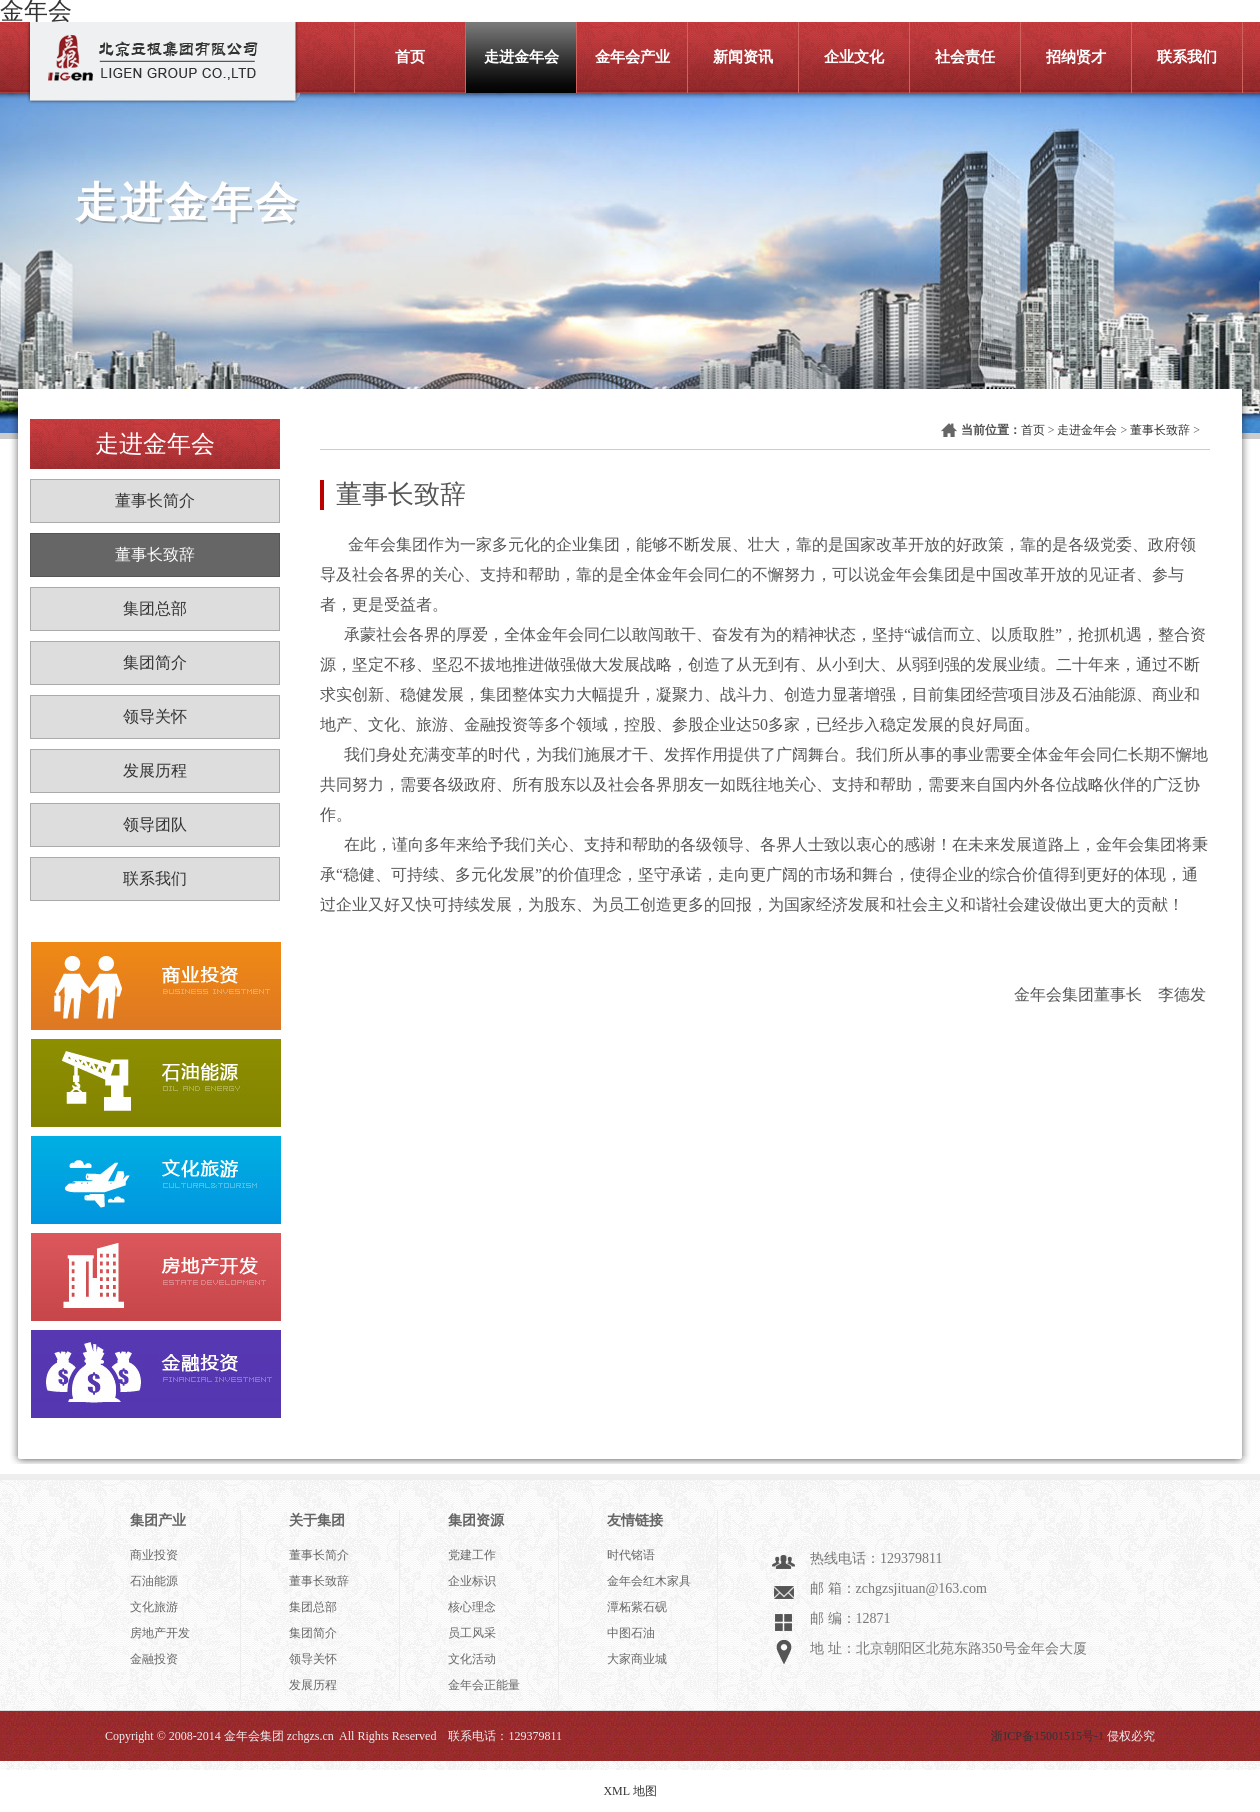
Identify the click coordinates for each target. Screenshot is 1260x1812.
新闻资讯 (743, 57)
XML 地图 (629, 1791)
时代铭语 (631, 1555)
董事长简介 (155, 500)
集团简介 (155, 662)
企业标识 (472, 1581)
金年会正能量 (484, 1685)
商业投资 (154, 1555)
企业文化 (854, 57)
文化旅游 (154, 1607)
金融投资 (154, 1659)
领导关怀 (155, 716)
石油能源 (154, 1581)
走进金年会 (521, 57)
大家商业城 (637, 1659)
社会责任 (965, 57)
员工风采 (472, 1633)
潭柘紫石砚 (637, 1607)
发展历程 (155, 770)
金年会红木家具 (649, 1581)
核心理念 (472, 1607)
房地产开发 (160, 1633)
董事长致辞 (155, 554)
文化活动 (472, 1659)
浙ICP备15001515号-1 (1047, 1736)
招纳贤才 (1076, 57)
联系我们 (1187, 57)
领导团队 (155, 824)
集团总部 (155, 608)
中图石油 (631, 1633)
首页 (410, 57)
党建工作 (472, 1555)
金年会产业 (632, 57)
